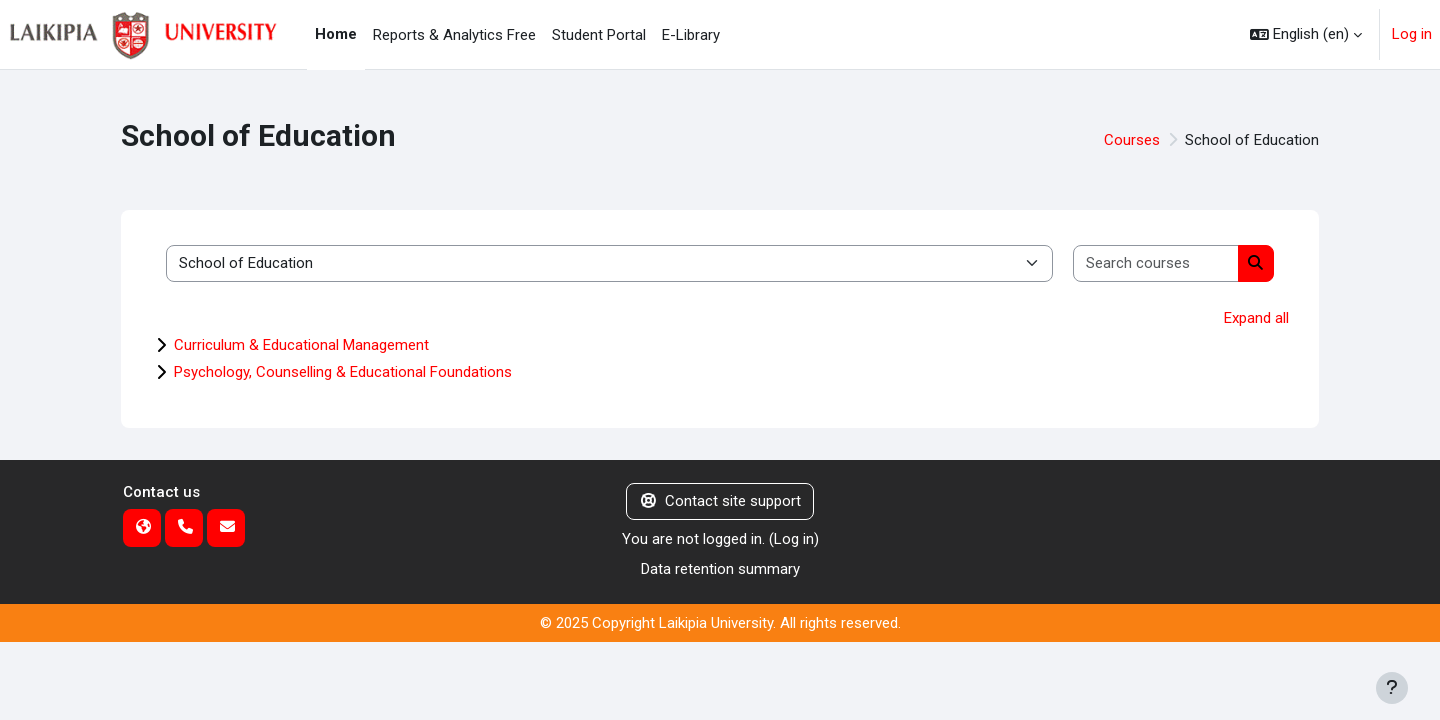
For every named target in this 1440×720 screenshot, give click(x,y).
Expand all (1256, 318)
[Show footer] (1392, 688)
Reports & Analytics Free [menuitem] (454, 35)
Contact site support (720, 501)
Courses (1132, 140)
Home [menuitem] (336, 34)
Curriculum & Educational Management (301, 345)
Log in (1412, 34)
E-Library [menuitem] (691, 35)
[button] (1306, 34)
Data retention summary (720, 569)
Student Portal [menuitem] (599, 35)
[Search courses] (1156, 263)
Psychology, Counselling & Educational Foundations (343, 372)
